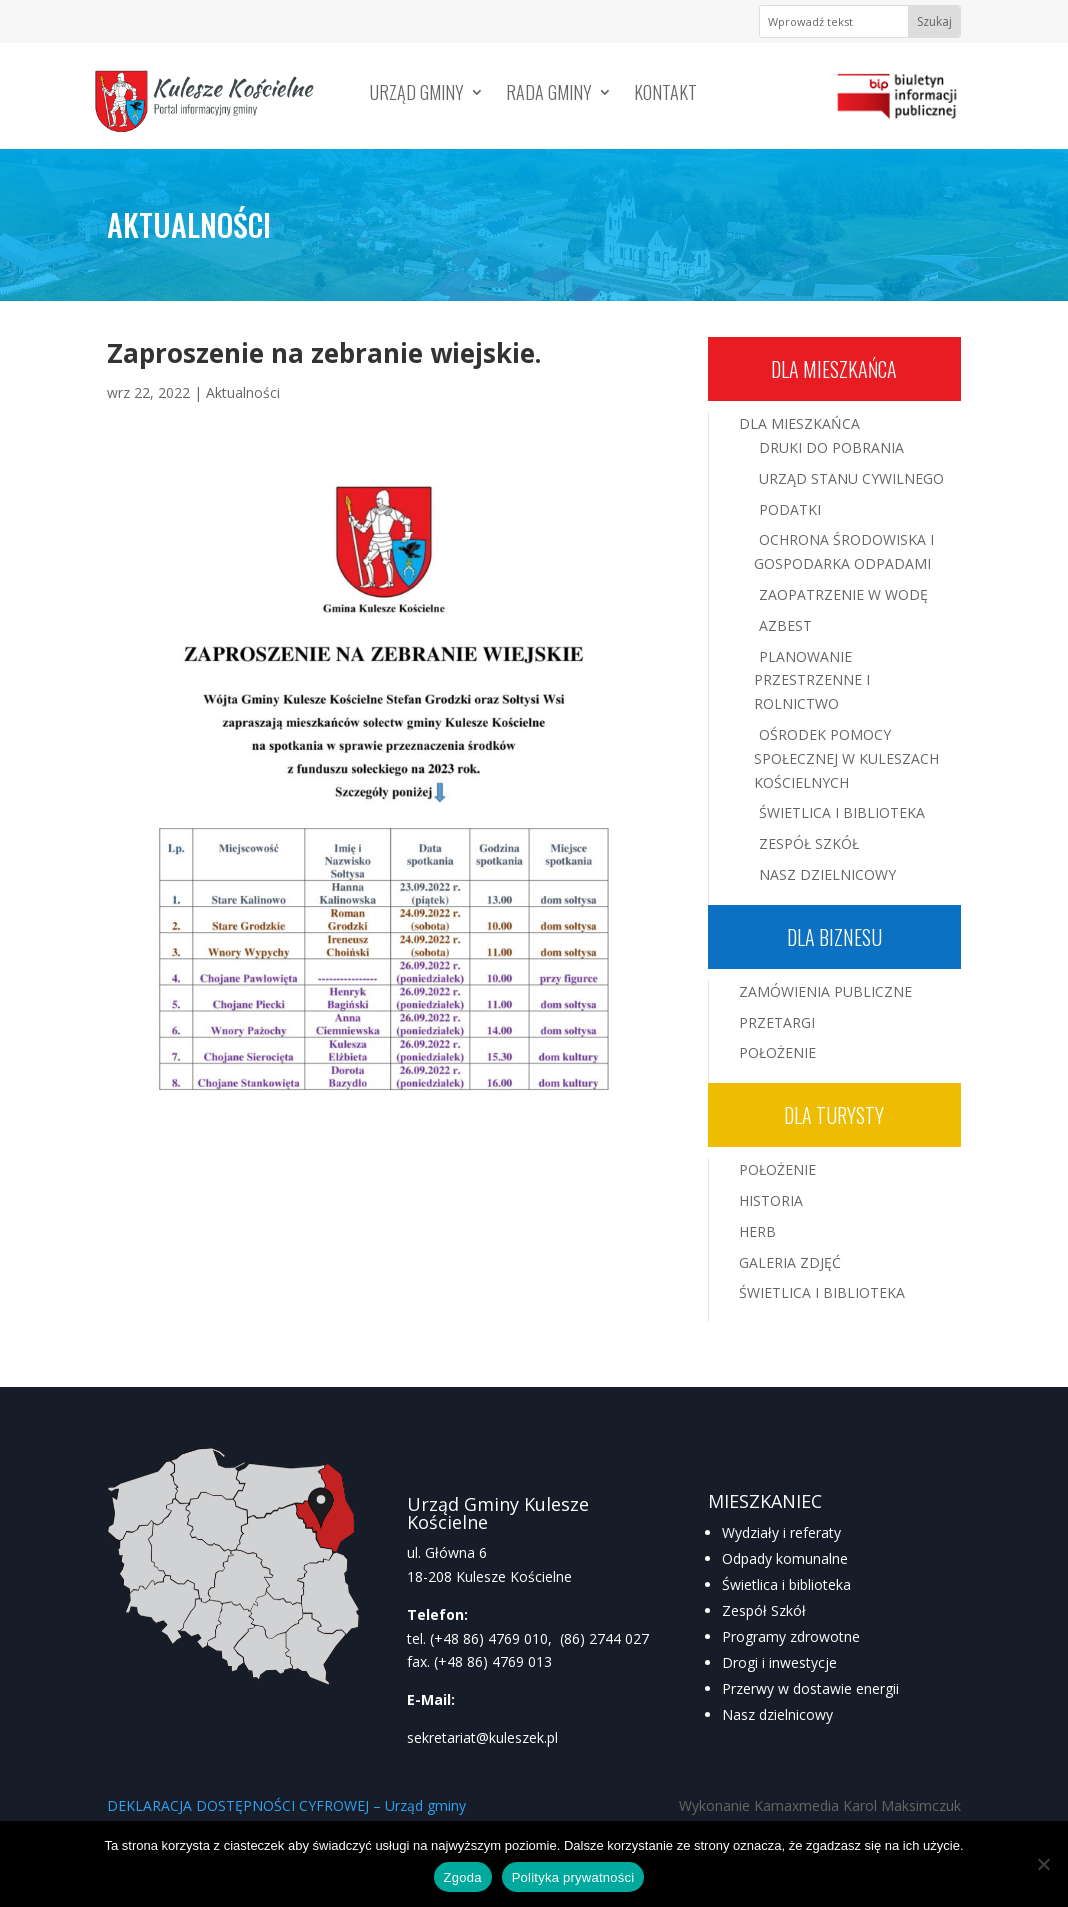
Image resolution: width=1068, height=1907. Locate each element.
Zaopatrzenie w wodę (843, 594)
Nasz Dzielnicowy (827, 874)
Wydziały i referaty (781, 1532)
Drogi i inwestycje (779, 1662)
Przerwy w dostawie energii (810, 1688)
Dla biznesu (834, 937)
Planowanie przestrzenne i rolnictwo (812, 680)
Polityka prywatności (573, 1877)
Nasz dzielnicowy (777, 1714)
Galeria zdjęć (790, 1262)
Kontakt (665, 95)
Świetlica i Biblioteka (842, 812)
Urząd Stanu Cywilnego (851, 478)
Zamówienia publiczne (825, 991)
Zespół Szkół (809, 843)
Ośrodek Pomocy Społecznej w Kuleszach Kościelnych (846, 758)
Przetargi (777, 1022)
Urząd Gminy (417, 95)
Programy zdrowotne (791, 1636)
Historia (771, 1200)
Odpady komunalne (785, 1558)
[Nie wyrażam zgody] (1043, 1864)
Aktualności (243, 392)
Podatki (790, 509)
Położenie (777, 1052)
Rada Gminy (549, 95)
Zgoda (463, 1877)
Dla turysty (834, 1115)
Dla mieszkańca (834, 369)
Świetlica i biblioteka (786, 1584)
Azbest (785, 625)
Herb (757, 1231)
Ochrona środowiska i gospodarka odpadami (844, 551)
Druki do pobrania (831, 447)
